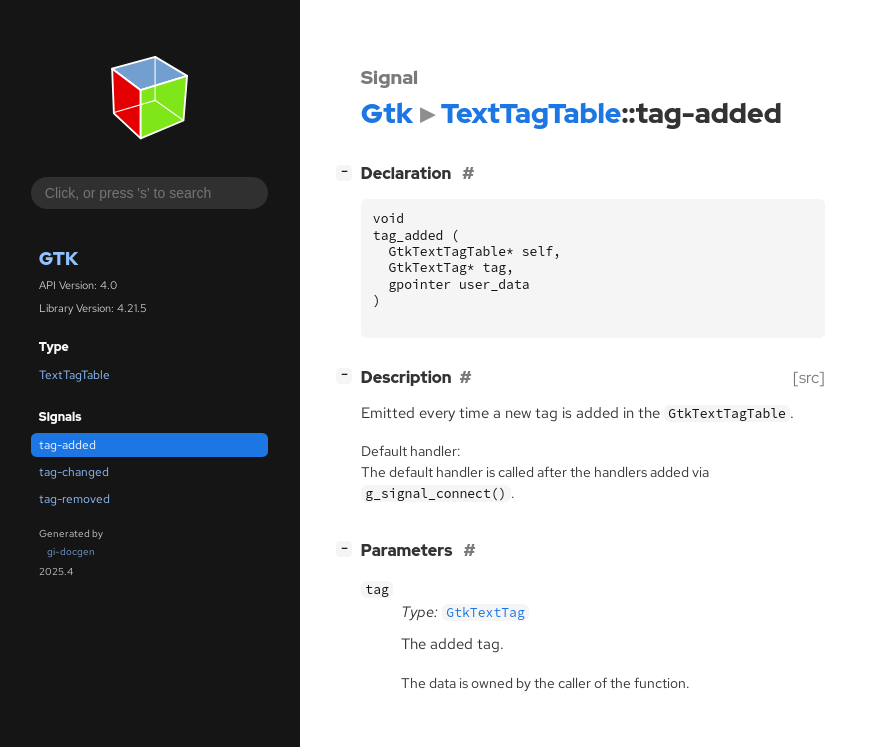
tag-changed (74, 472)
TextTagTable (74, 375)
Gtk (58, 258)
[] (348, 171)
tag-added (67, 445)
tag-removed (74, 499)
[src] (809, 377)
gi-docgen (71, 551)
